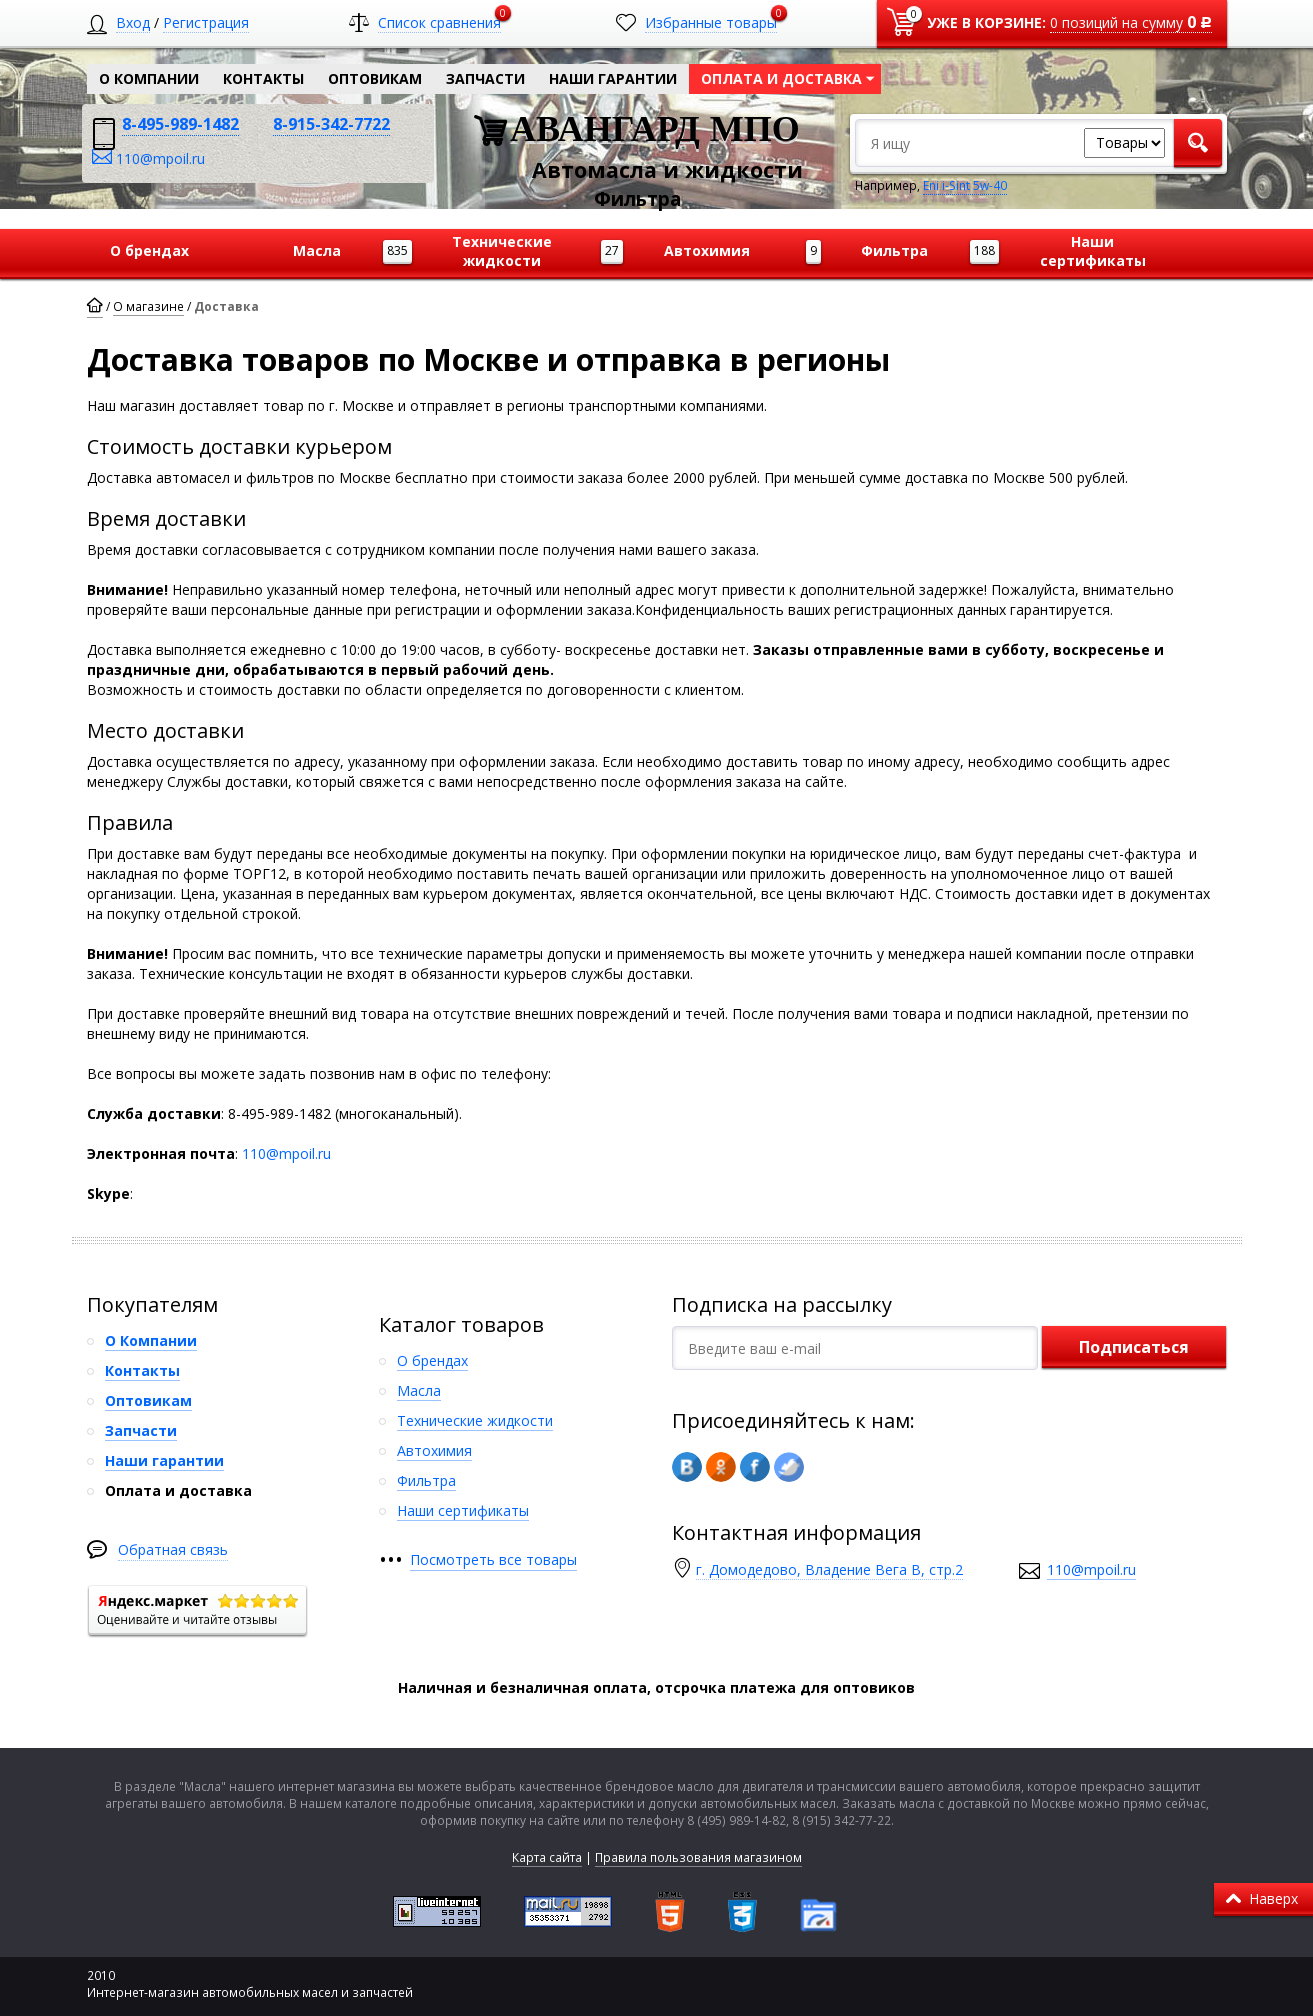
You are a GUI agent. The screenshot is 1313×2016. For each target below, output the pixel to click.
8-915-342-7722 (331, 124)
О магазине (148, 306)
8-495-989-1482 (180, 124)
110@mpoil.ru (286, 1153)
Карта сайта (547, 1857)
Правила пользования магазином (698, 1857)
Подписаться (1134, 1347)
